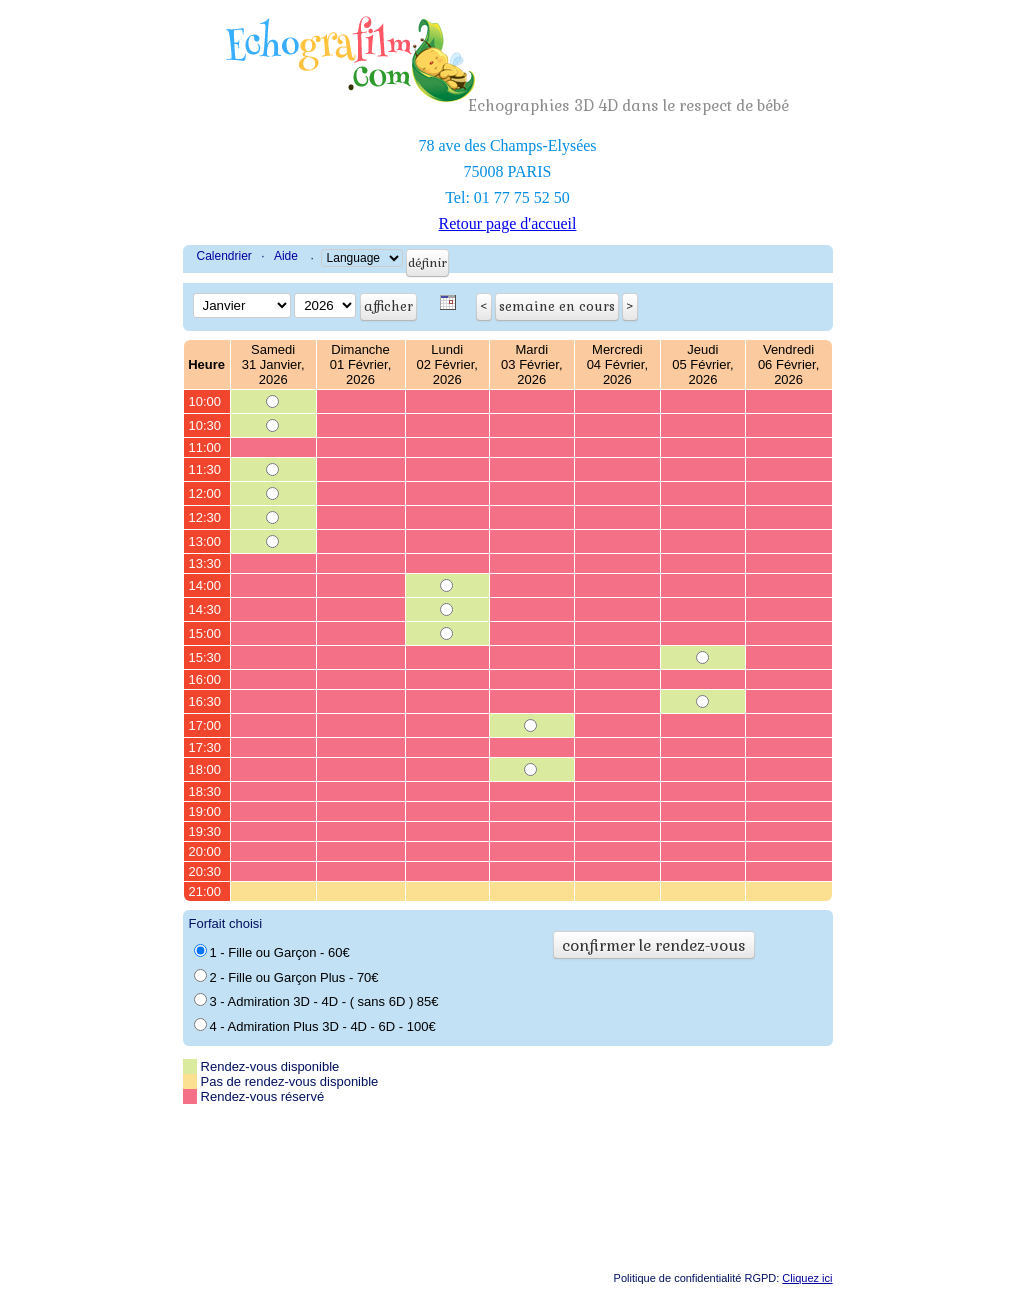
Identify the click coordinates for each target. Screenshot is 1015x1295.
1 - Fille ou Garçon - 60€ (272, 952)
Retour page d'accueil (508, 223)
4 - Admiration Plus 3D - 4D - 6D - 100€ (315, 1026)
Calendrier (224, 256)
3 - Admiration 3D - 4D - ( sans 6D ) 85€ (316, 1001)
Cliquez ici (807, 1278)
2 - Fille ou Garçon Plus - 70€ (286, 977)
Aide (286, 256)
